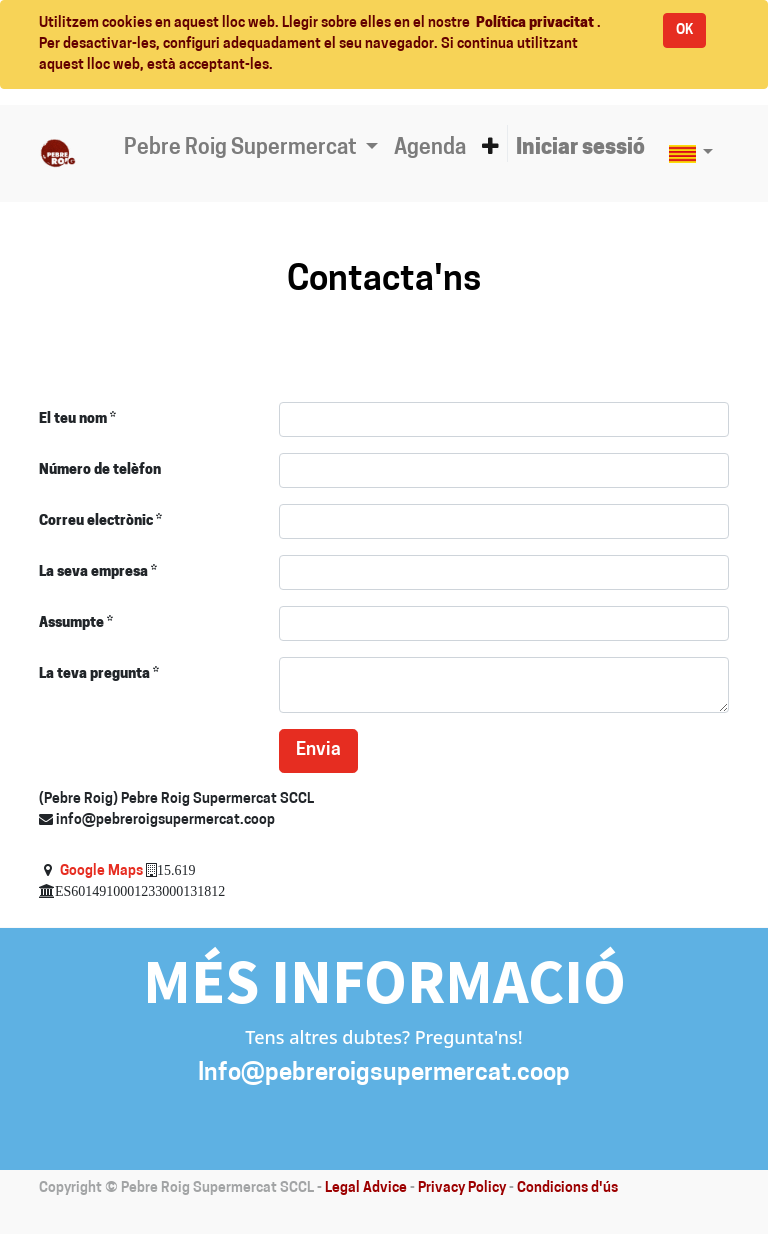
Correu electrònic (96, 521)
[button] (490, 149)
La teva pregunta (94, 674)
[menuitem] (430, 149)
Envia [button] (318, 750)
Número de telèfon (100, 470)
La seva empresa (93, 572)
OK (684, 30)
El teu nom (73, 419)
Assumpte (71, 623)
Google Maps (101, 871)
